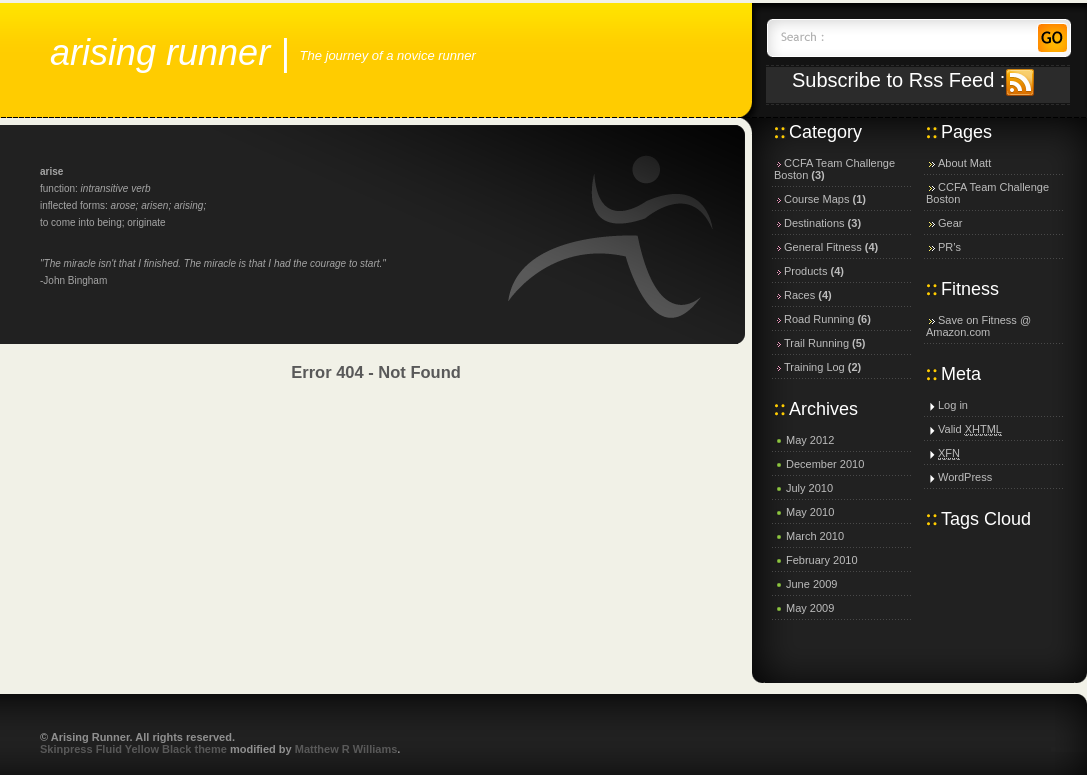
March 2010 (815, 536)
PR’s (949, 247)
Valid (970, 429)
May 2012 (810, 440)
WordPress (965, 477)
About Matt (964, 163)
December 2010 (825, 464)
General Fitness (823, 247)
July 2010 (809, 488)
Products (805, 271)
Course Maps (816, 199)
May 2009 (810, 608)
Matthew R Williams (346, 749)
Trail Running (816, 343)
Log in (953, 405)
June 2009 (811, 584)
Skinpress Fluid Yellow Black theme (133, 749)
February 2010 (822, 560)
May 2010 (810, 512)
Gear (950, 223)
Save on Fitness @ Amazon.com (978, 326)
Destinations (814, 223)
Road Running (819, 319)
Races (799, 295)
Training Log (814, 367)
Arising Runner (160, 52)
